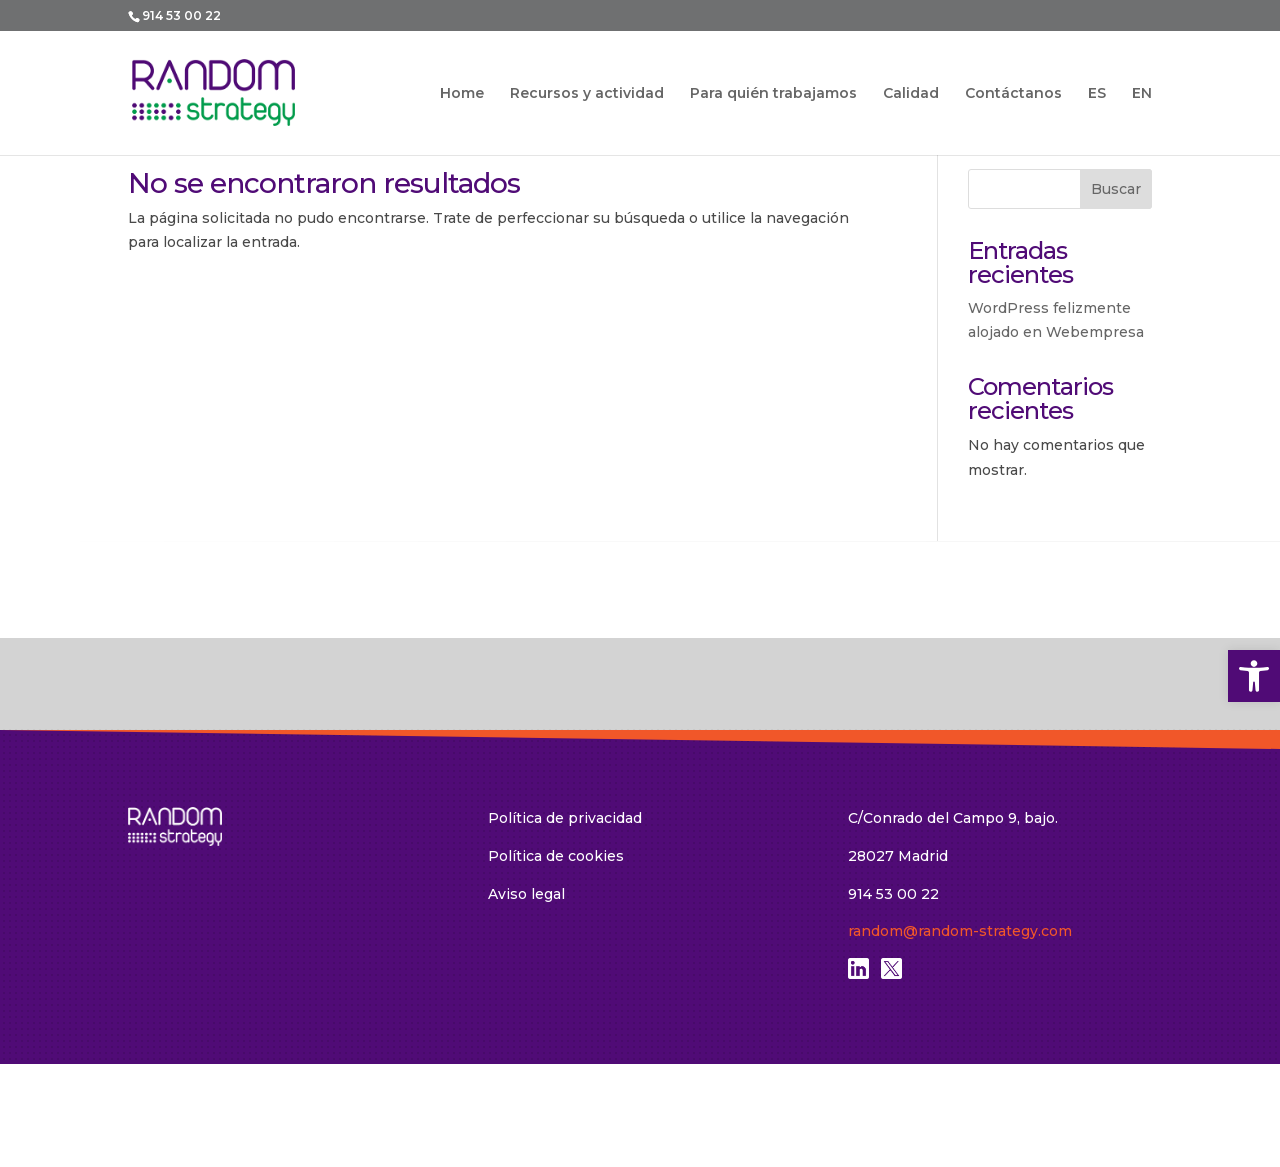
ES (1097, 93)
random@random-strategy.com (960, 931)
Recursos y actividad (587, 94)
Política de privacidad (565, 818)
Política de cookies (556, 856)
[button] (1254, 676)
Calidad (911, 94)
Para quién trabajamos (773, 94)
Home (462, 94)
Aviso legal (526, 894)
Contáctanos (1013, 94)
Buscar (1116, 189)
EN (1142, 93)
